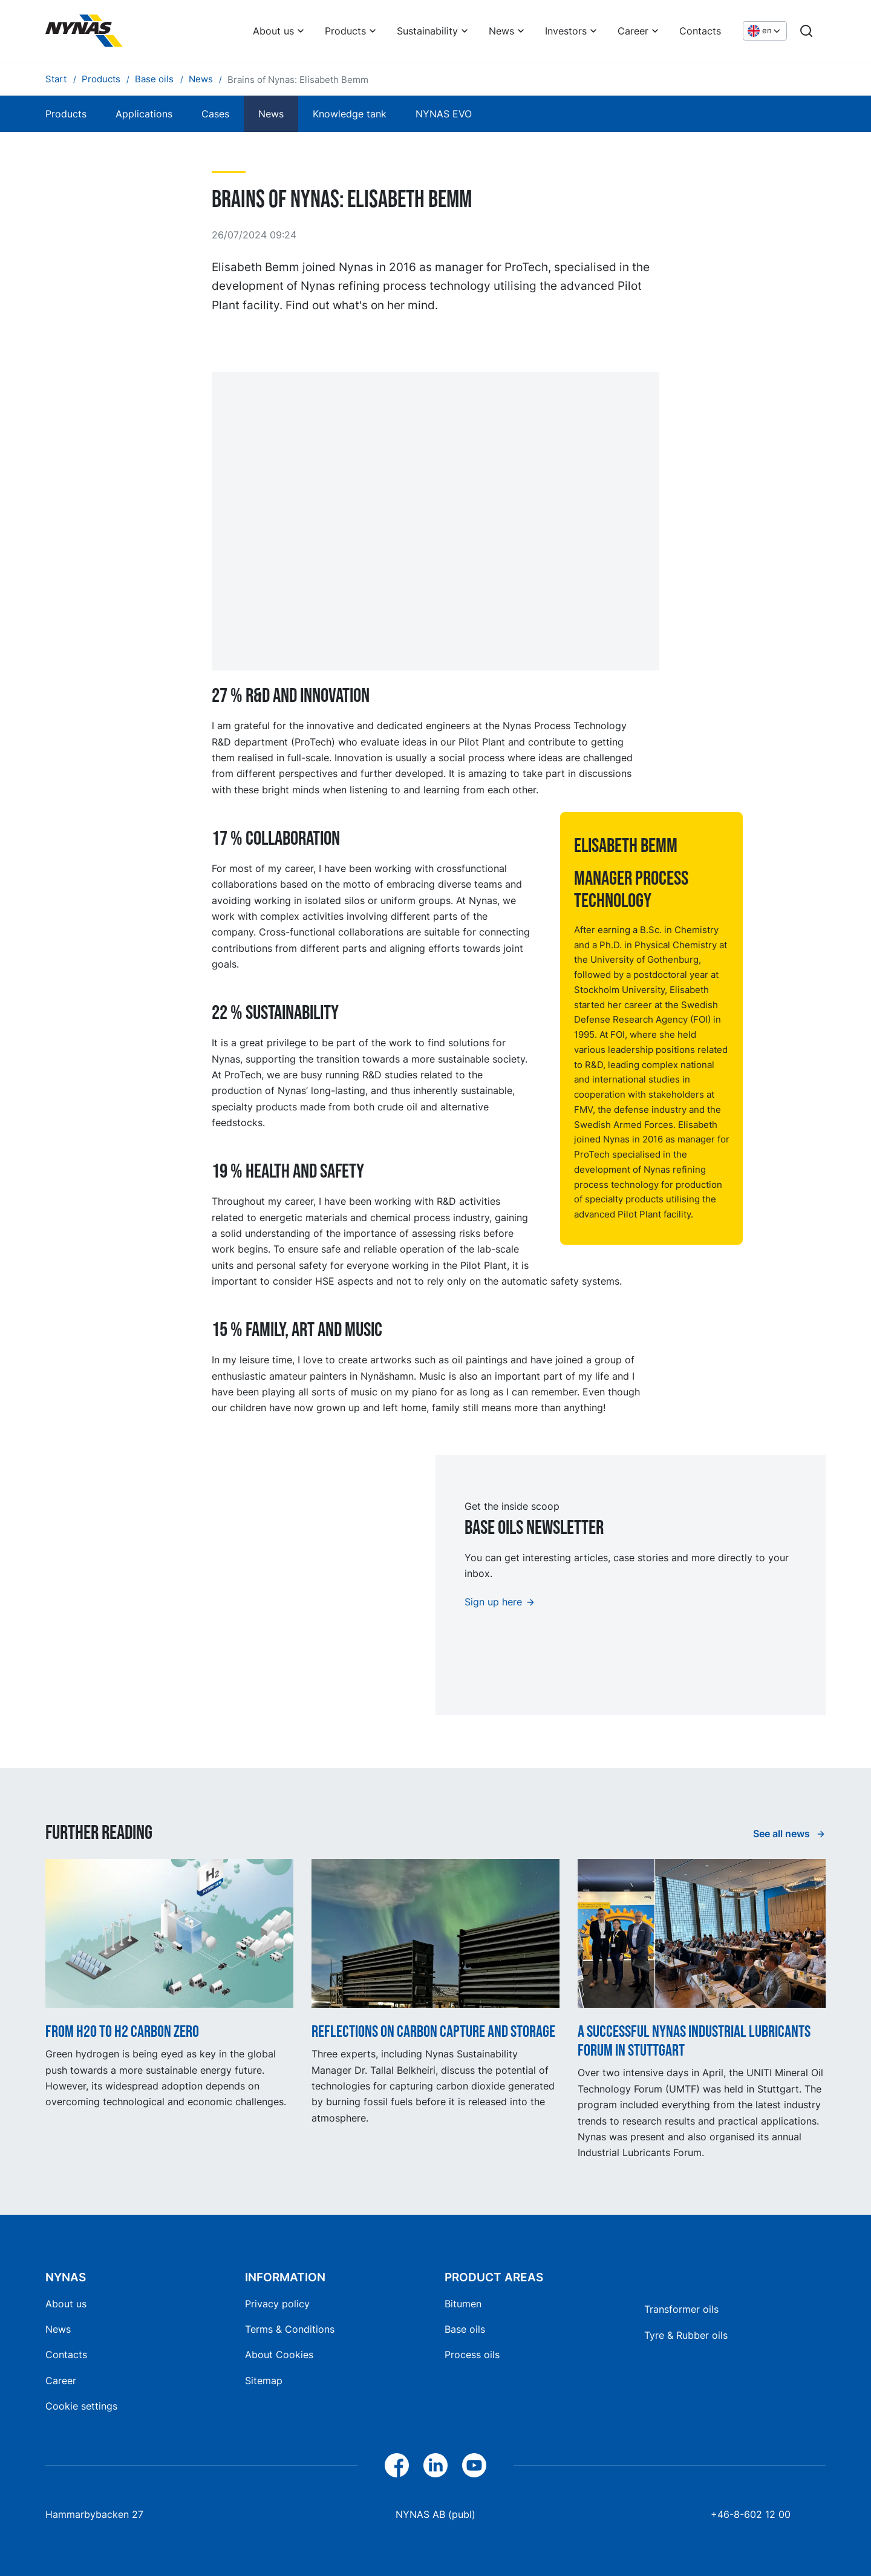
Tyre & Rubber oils (686, 2335)
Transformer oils (681, 2309)
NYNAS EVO (444, 114)
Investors (566, 31)
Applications (144, 114)
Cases (215, 114)
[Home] (84, 31)
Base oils (465, 2329)
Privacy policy (277, 2304)
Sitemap (263, 2380)
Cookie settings (81, 2406)
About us (273, 31)
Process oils (472, 2354)
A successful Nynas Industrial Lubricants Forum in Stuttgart (694, 2041)
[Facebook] (397, 2465)
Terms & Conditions (289, 2329)
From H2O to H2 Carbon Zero (122, 2031)
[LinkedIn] (435, 2465)
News (501, 31)
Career (633, 31)
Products (345, 31)
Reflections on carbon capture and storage (433, 2031)
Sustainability (427, 31)
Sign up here (493, 1602)
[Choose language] (765, 31)
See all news (782, 1833)
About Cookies (279, 2354)
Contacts (700, 31)
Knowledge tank (350, 114)
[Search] (806, 31)
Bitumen (463, 2304)
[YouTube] (474, 2465)
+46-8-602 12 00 (751, 2514)
